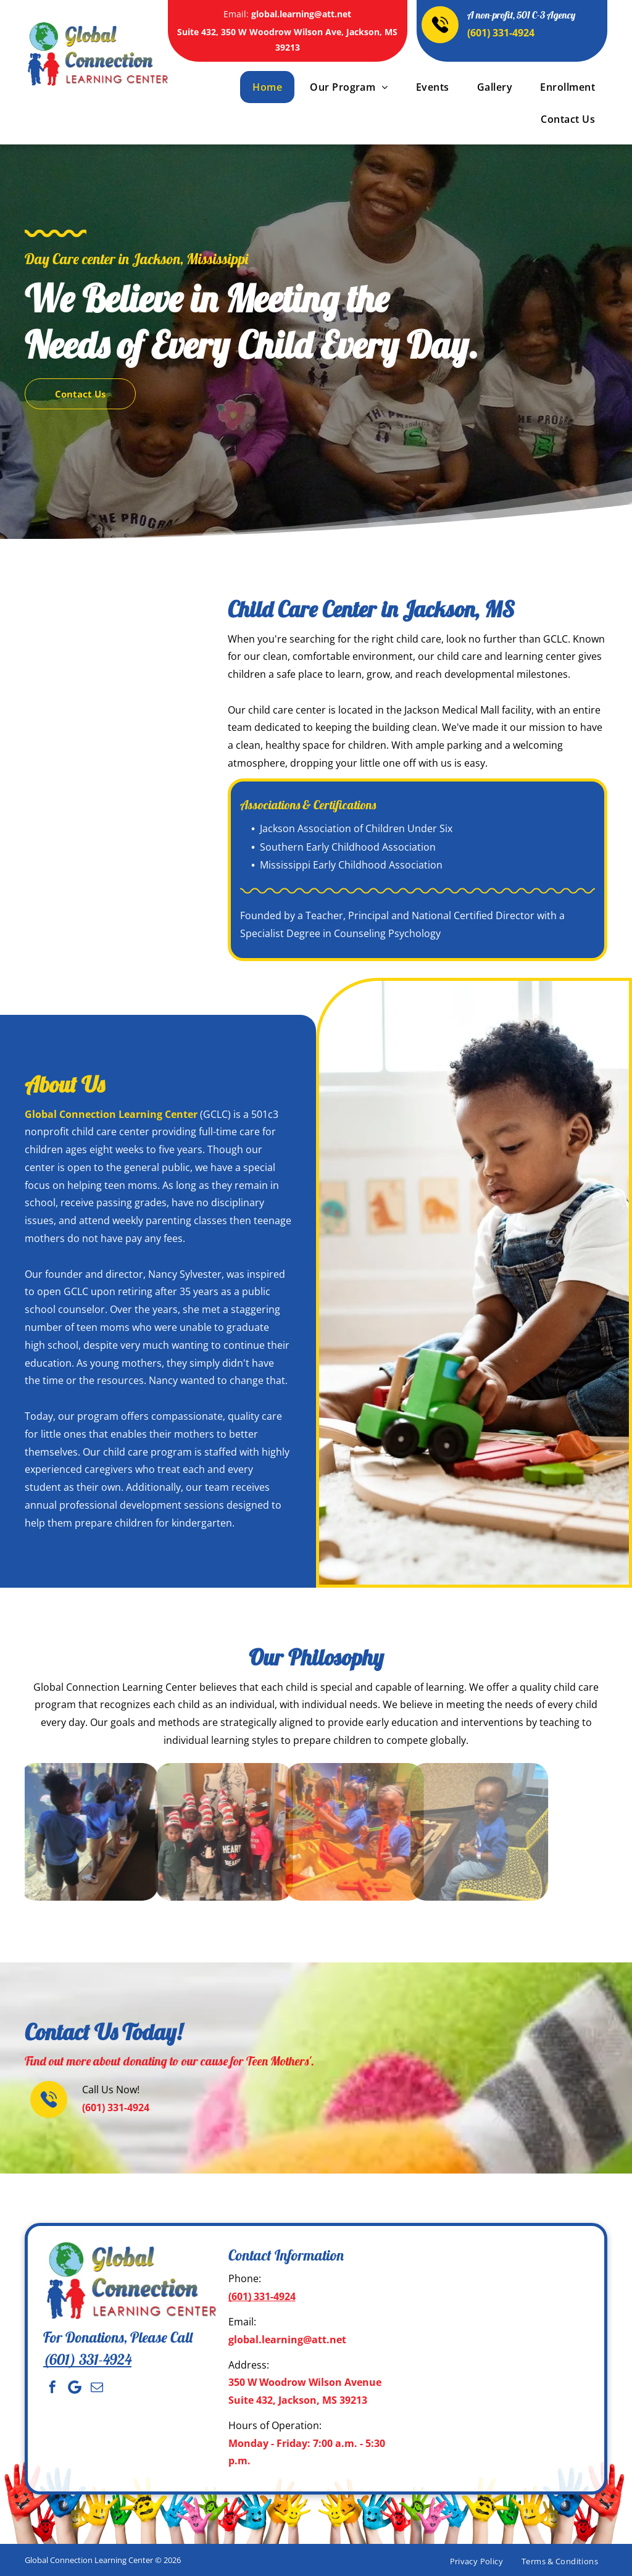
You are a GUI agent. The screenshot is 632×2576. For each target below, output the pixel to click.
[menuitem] (265, 87)
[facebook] (52, 2387)
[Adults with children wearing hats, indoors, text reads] (117, 768)
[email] (97, 2387)
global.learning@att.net (301, 14)
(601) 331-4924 (500, 33)
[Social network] (74, 2387)
